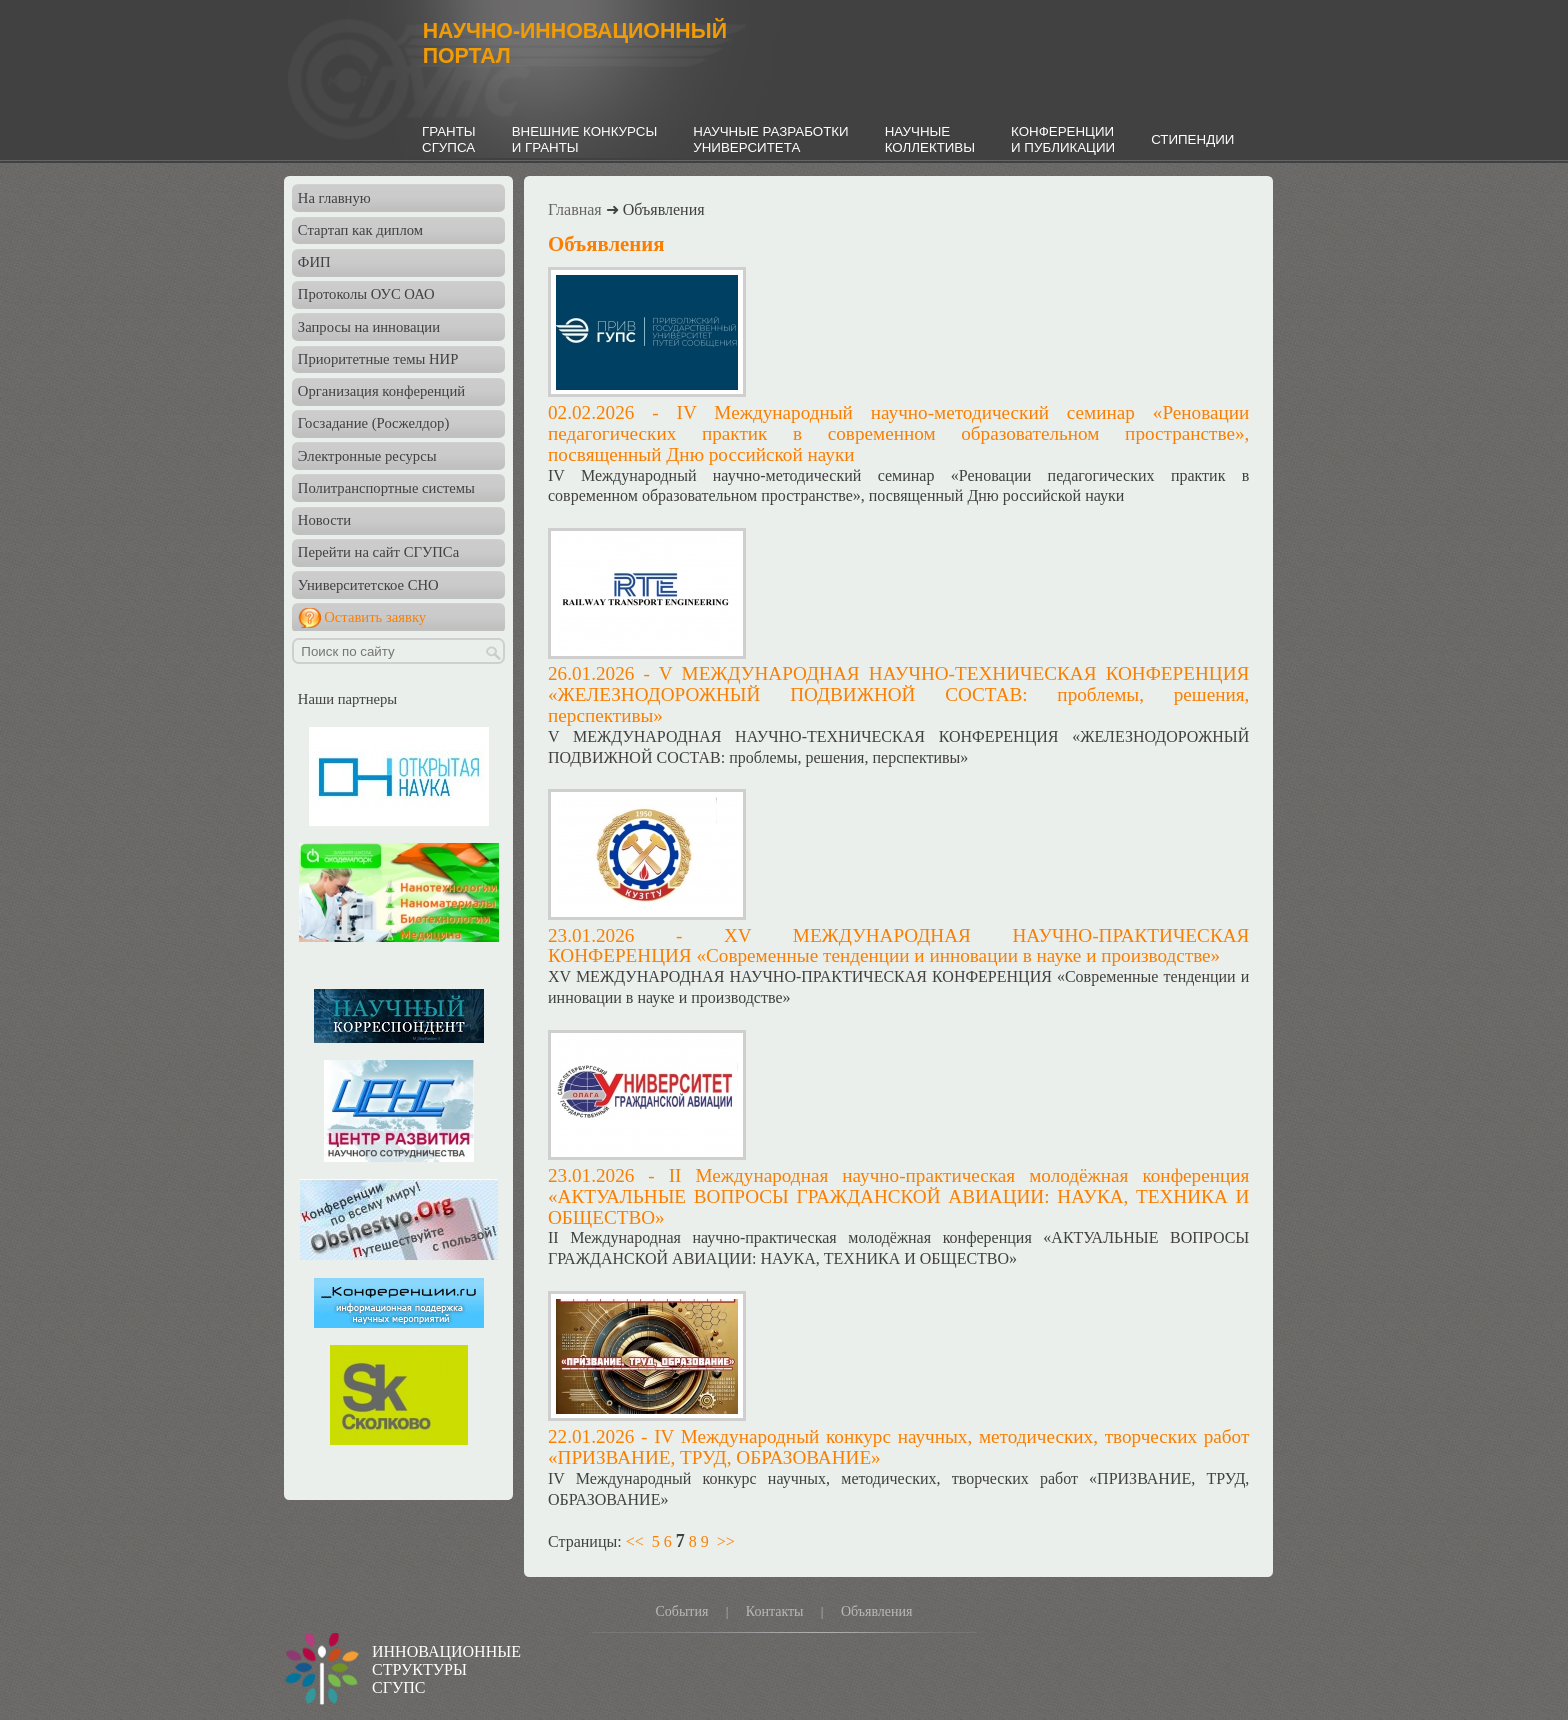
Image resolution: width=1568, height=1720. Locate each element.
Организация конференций (381, 391)
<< (635, 1541)
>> (726, 1541)
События (681, 1611)
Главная (575, 209)
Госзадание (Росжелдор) (373, 423)
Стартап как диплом (360, 230)
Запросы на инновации (369, 327)
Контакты (775, 1611)
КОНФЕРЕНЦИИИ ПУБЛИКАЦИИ (1063, 139)
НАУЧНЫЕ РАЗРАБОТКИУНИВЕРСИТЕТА (770, 139)
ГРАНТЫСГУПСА (449, 139)
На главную (334, 198)
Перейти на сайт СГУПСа (378, 552)
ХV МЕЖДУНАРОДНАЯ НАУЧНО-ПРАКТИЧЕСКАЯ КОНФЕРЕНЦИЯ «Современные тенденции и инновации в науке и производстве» (898, 946)
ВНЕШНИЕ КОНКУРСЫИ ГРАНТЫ (585, 139)
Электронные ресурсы (367, 456)
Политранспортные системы (386, 488)
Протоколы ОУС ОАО (366, 294)
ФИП (314, 262)
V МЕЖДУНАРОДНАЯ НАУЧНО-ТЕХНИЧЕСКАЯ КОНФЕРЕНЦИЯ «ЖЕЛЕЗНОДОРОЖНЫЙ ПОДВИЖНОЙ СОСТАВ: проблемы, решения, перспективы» (898, 694)
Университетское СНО (368, 585)
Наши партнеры (347, 699)
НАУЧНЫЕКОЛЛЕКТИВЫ (930, 139)
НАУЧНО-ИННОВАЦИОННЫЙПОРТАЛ (575, 43)
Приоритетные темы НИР (378, 359)
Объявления (877, 1611)
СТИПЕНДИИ (1192, 139)
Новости (324, 520)
